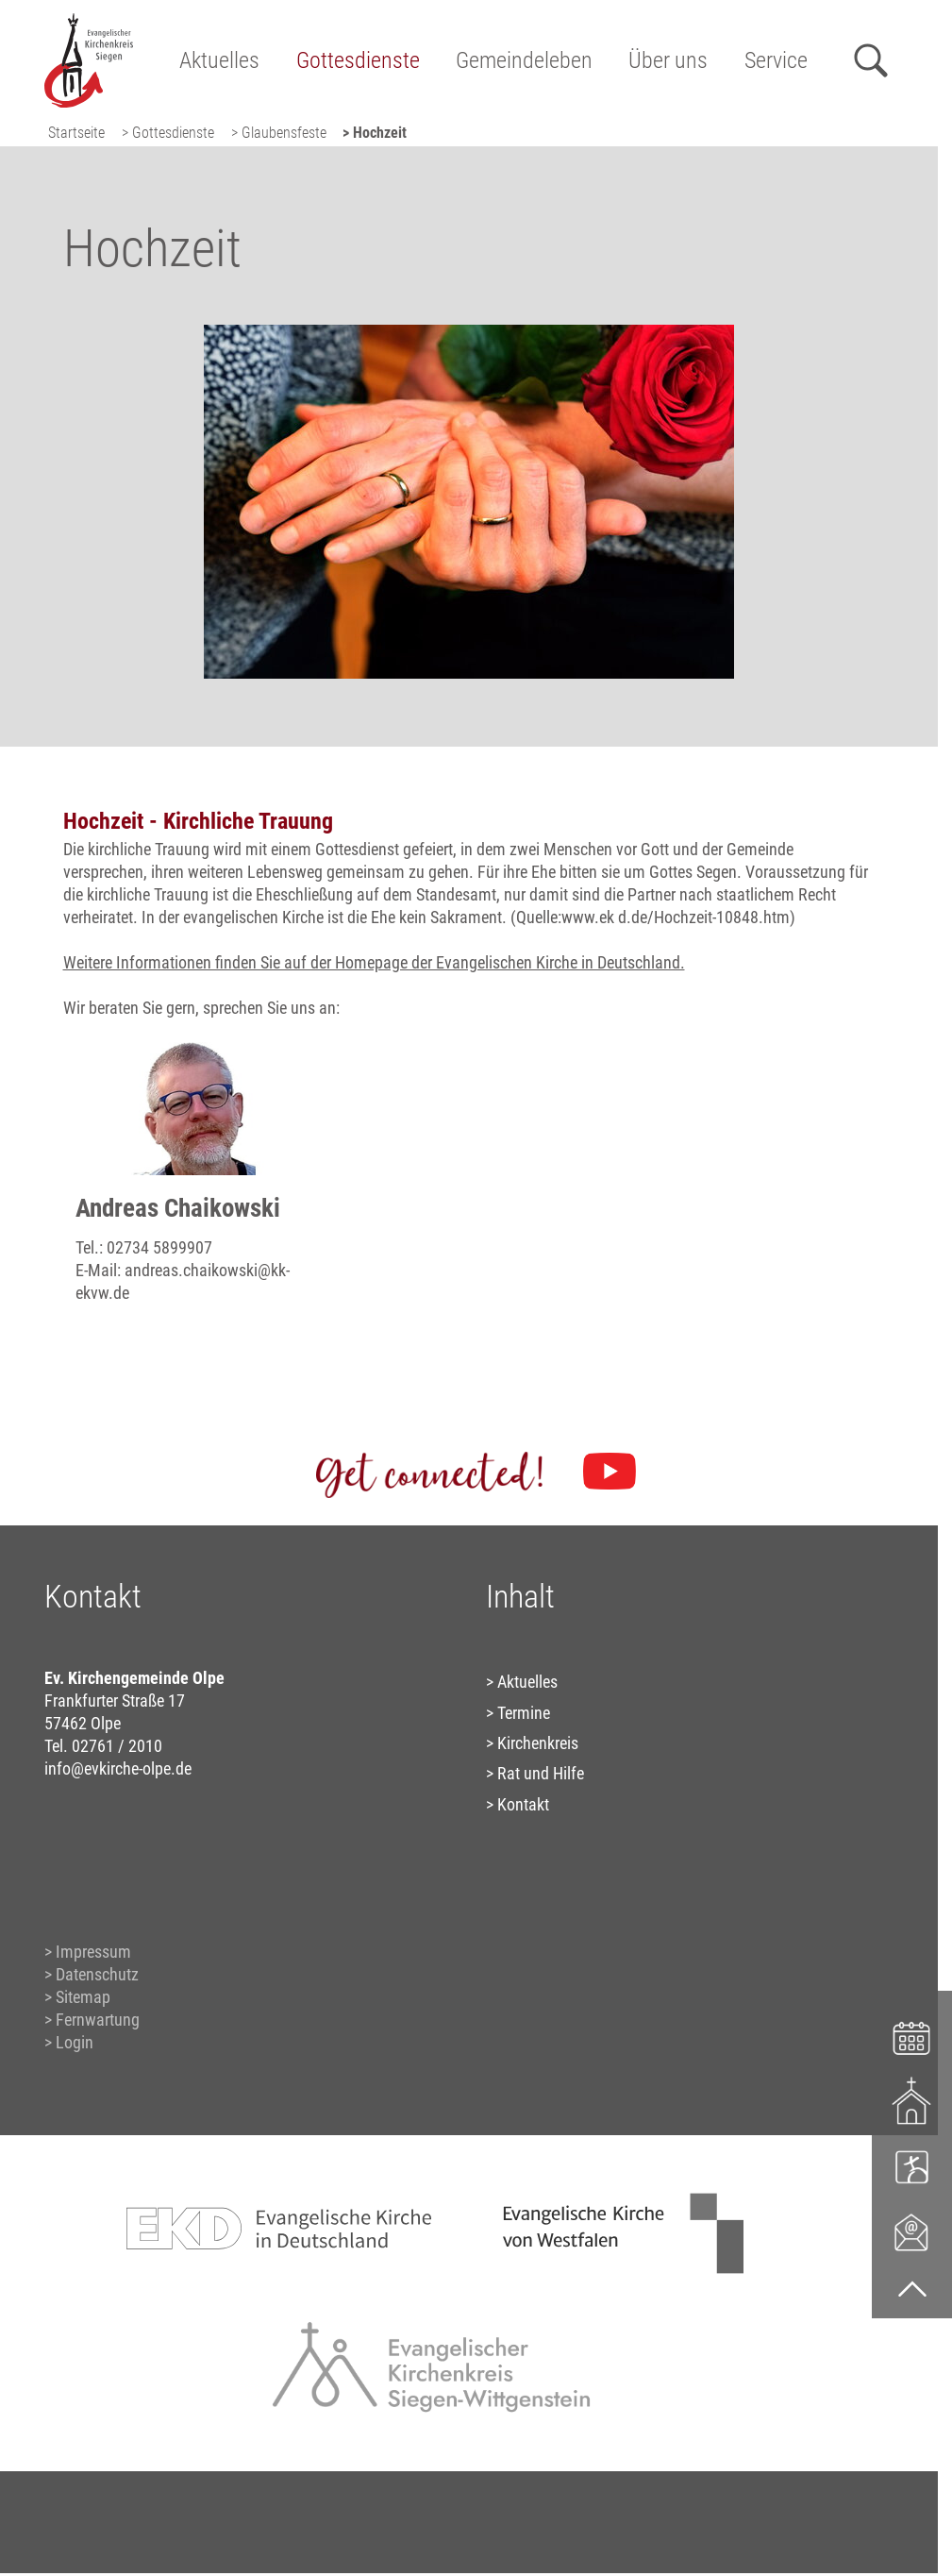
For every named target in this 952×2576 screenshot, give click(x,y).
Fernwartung (98, 2019)
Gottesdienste (358, 60)
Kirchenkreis (537, 1743)
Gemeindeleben (524, 60)
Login (74, 2042)
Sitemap (83, 1997)
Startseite (76, 133)
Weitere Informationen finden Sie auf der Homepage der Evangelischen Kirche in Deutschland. (374, 962)
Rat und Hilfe (540, 1773)
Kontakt (523, 1804)
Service (776, 60)
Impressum (93, 1951)
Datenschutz (97, 1974)
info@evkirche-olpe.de (118, 1768)
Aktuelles (219, 60)
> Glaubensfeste (278, 133)
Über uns (668, 60)
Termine (523, 1713)
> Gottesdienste (168, 133)
